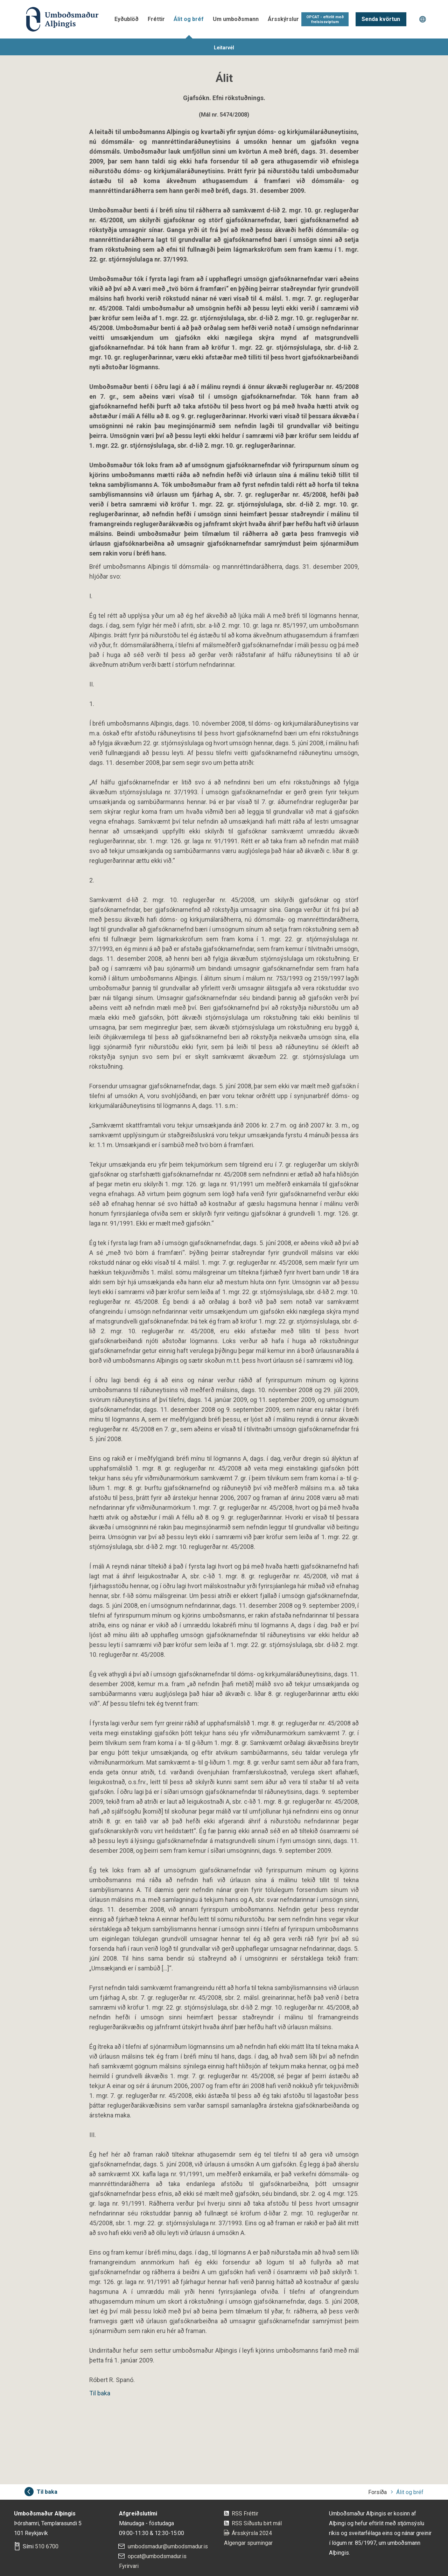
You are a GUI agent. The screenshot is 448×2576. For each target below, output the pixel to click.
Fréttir (156, 19)
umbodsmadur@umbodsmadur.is (168, 2546)
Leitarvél (224, 47)
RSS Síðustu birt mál (257, 2523)
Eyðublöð (126, 19)
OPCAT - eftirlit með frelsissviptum (325, 19)
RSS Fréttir (245, 2513)
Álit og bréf (189, 19)
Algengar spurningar (248, 2543)
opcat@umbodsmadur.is (157, 2556)
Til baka (99, 2393)
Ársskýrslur (283, 19)
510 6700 (46, 2546)
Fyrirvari (129, 2566)
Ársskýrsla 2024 (252, 2533)
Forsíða (377, 2492)
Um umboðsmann (236, 19)
